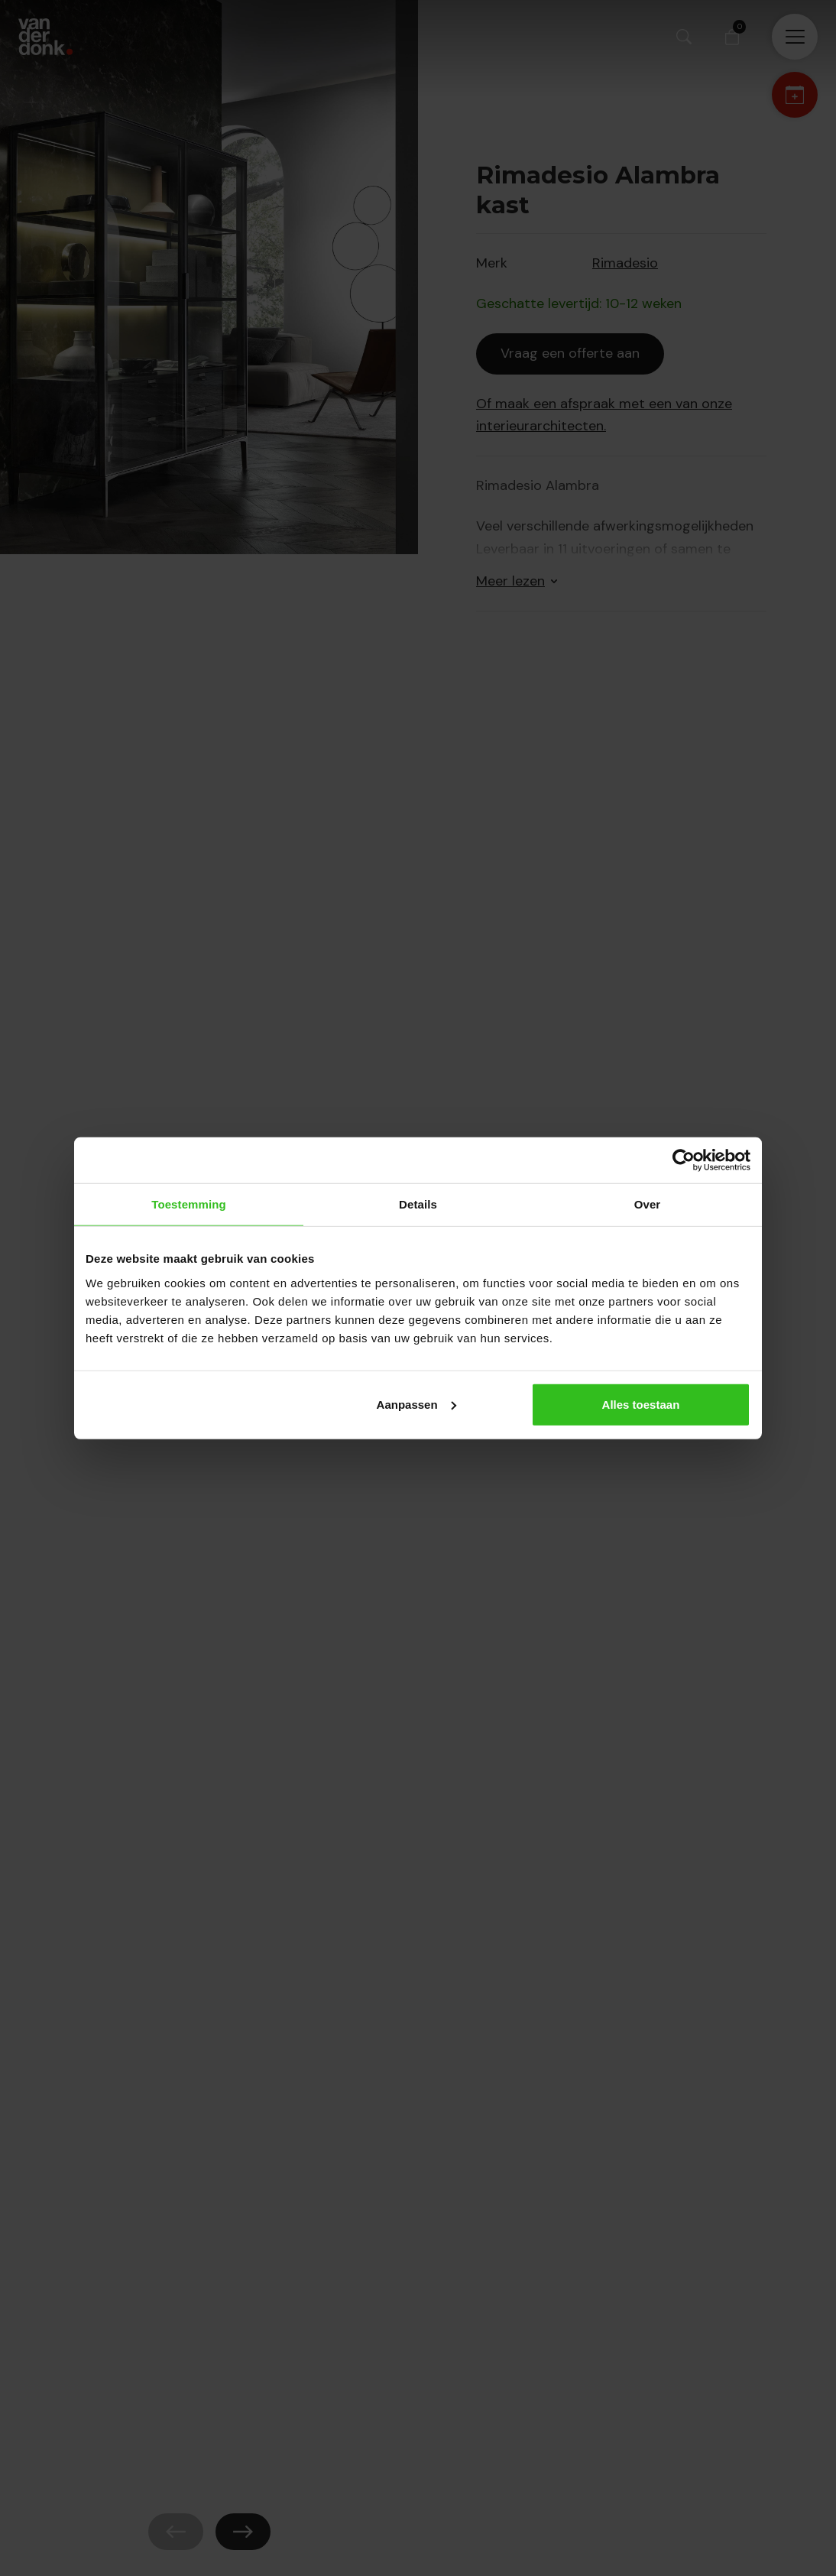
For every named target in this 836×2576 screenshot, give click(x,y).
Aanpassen (416, 1403)
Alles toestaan (641, 1403)
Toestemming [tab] (188, 1204)
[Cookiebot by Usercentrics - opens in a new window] (683, 1160)
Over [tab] (647, 1204)
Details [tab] (418, 1204)
